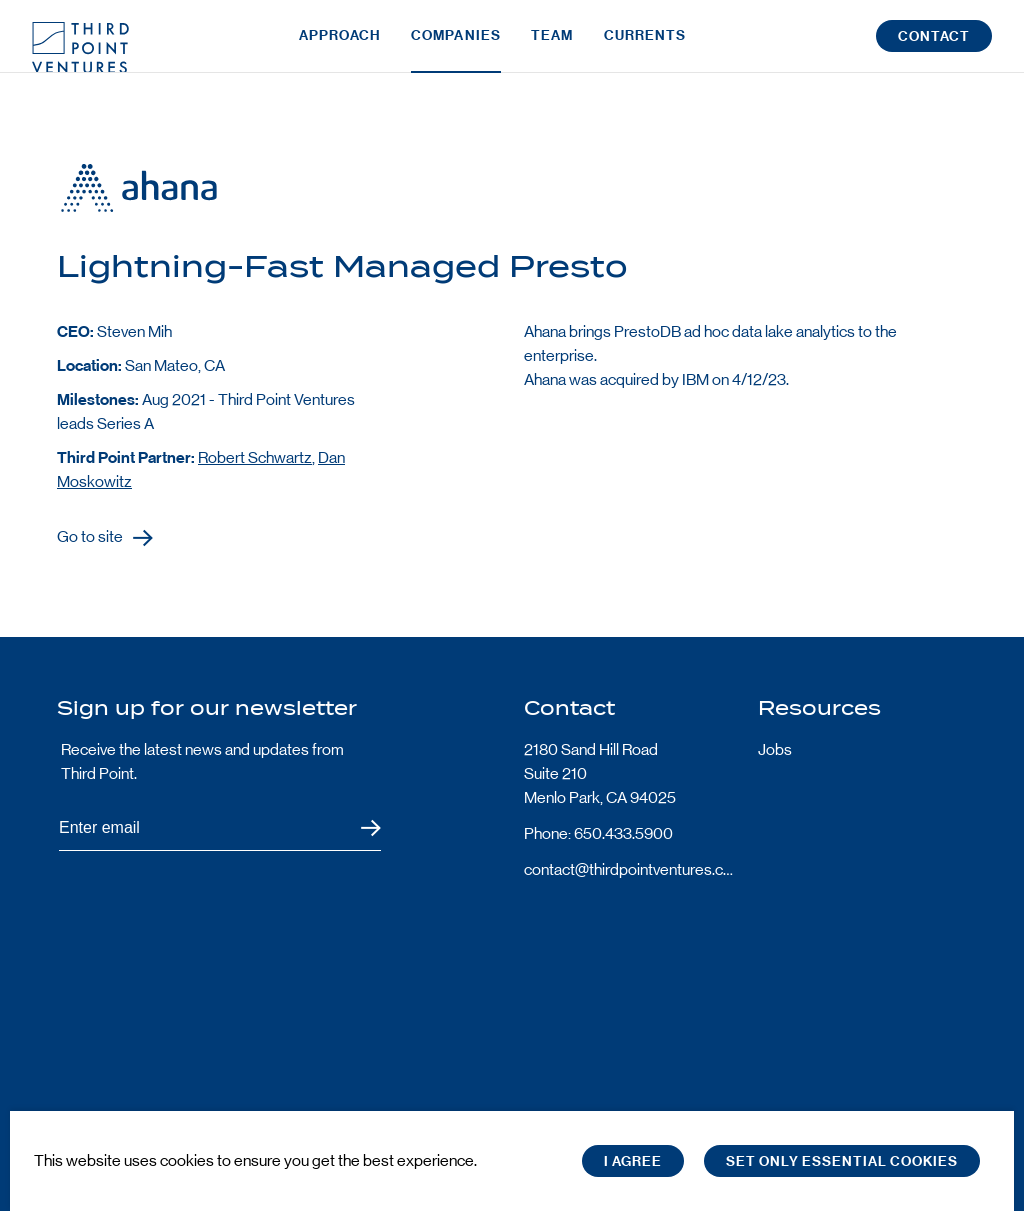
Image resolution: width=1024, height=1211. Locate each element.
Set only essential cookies (842, 1161)
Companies (456, 47)
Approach (340, 47)
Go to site (90, 537)
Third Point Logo (80, 48)
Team (552, 47)
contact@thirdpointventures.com (629, 869)
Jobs (775, 749)
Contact (934, 48)
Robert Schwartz (255, 457)
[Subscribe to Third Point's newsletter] (220, 828)
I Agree (633, 1161)
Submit (358, 828)
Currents (645, 47)
